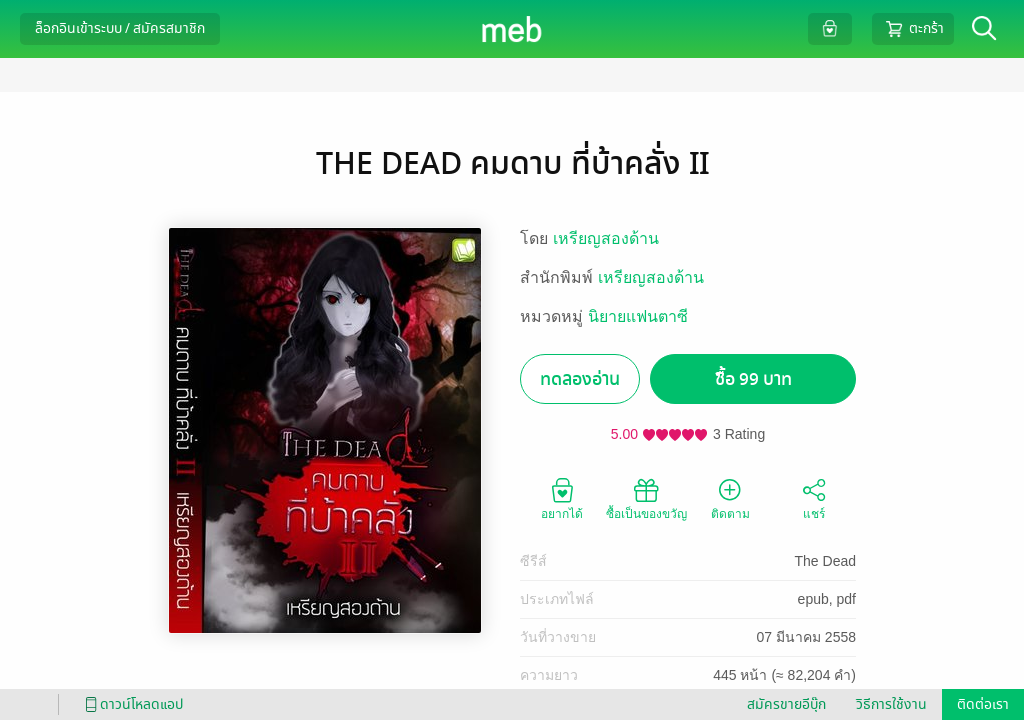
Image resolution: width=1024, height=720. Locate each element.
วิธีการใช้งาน (891, 704)
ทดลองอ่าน (580, 379)
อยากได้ (562, 498)
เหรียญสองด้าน (606, 238)
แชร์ (814, 498)
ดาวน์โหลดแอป (131, 704)
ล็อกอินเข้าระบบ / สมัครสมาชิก (120, 28)
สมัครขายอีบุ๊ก (786, 704)
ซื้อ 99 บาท (753, 379)
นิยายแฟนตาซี (638, 316)
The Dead (825, 561)
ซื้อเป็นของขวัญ (646, 498)
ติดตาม (730, 498)
